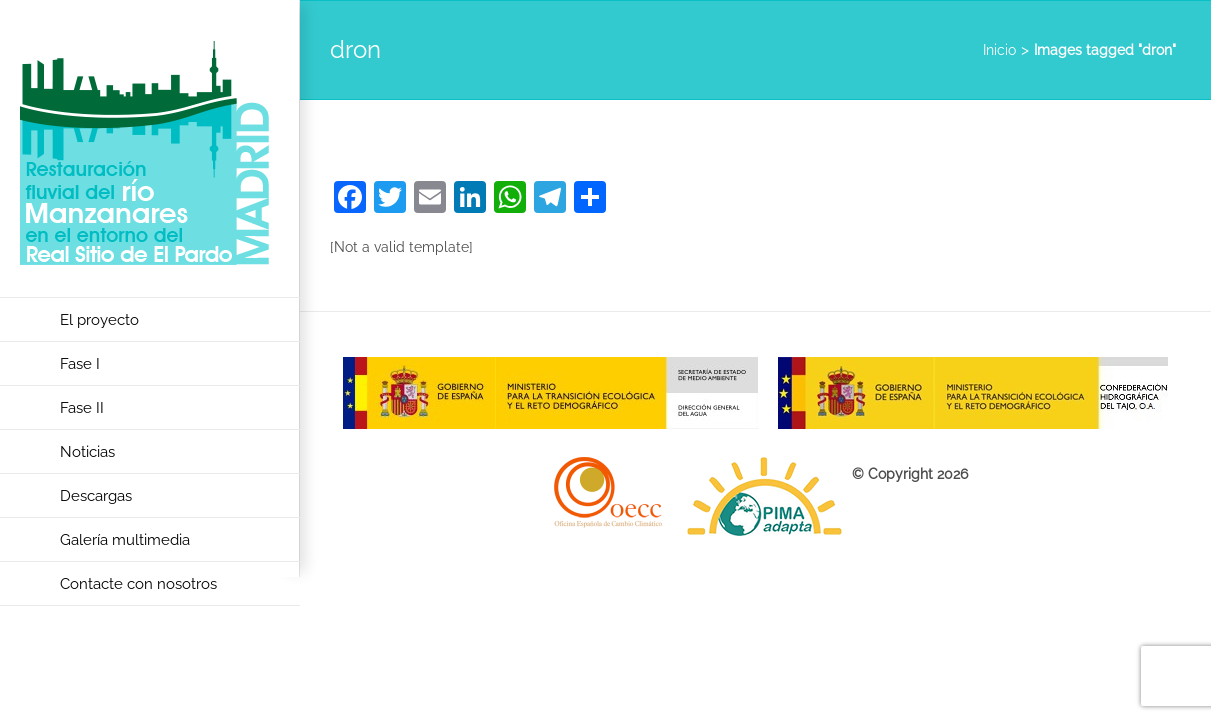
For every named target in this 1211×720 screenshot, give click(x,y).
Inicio (999, 50)
